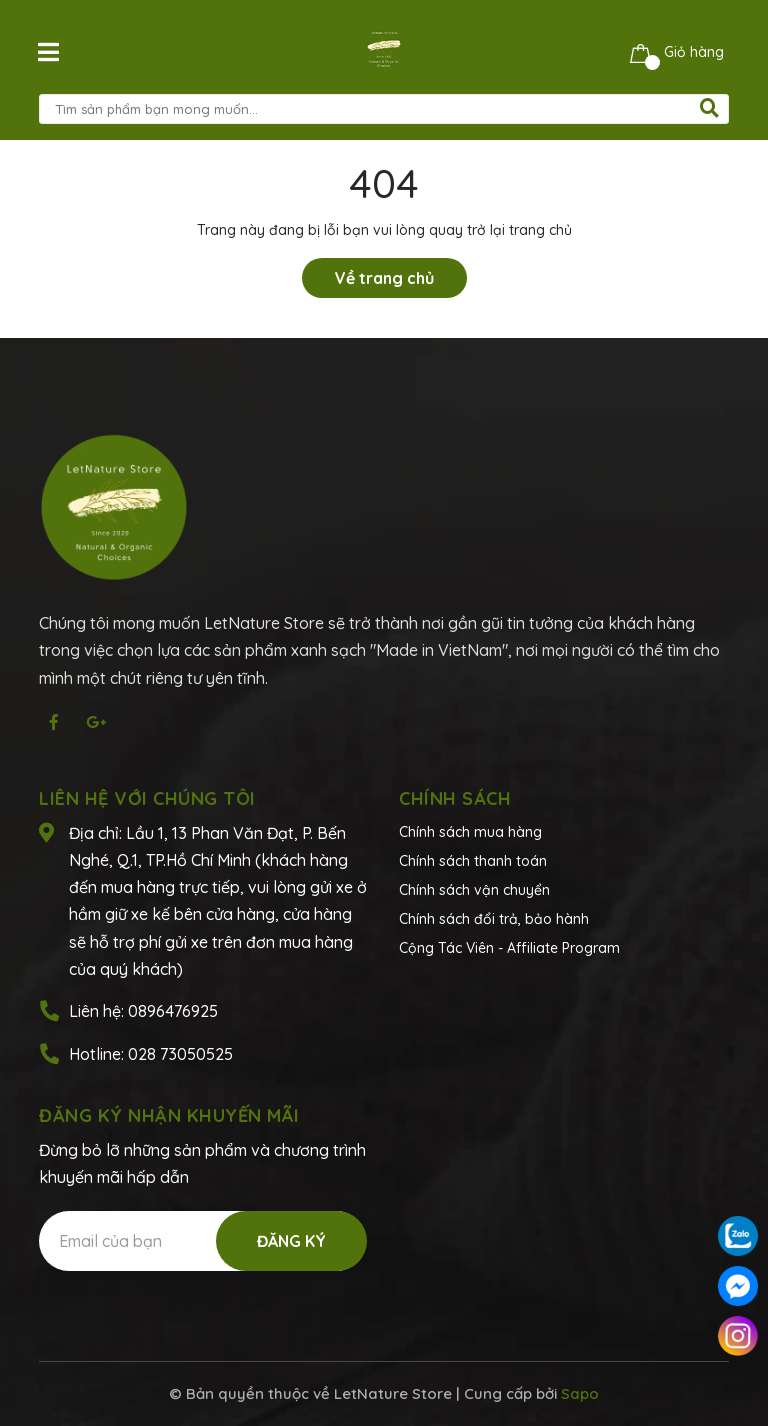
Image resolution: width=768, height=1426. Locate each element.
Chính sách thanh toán (473, 861)
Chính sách (455, 798)
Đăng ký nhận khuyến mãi (169, 1115)
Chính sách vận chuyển (474, 890)
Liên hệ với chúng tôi (147, 798)
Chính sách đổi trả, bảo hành (494, 919)
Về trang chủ (384, 278)
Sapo (580, 1393)
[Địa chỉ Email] (202, 1241)
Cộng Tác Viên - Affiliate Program (509, 948)
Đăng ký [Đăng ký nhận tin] (291, 1241)
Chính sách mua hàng (470, 832)
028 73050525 (180, 1054)
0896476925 (173, 1011)
